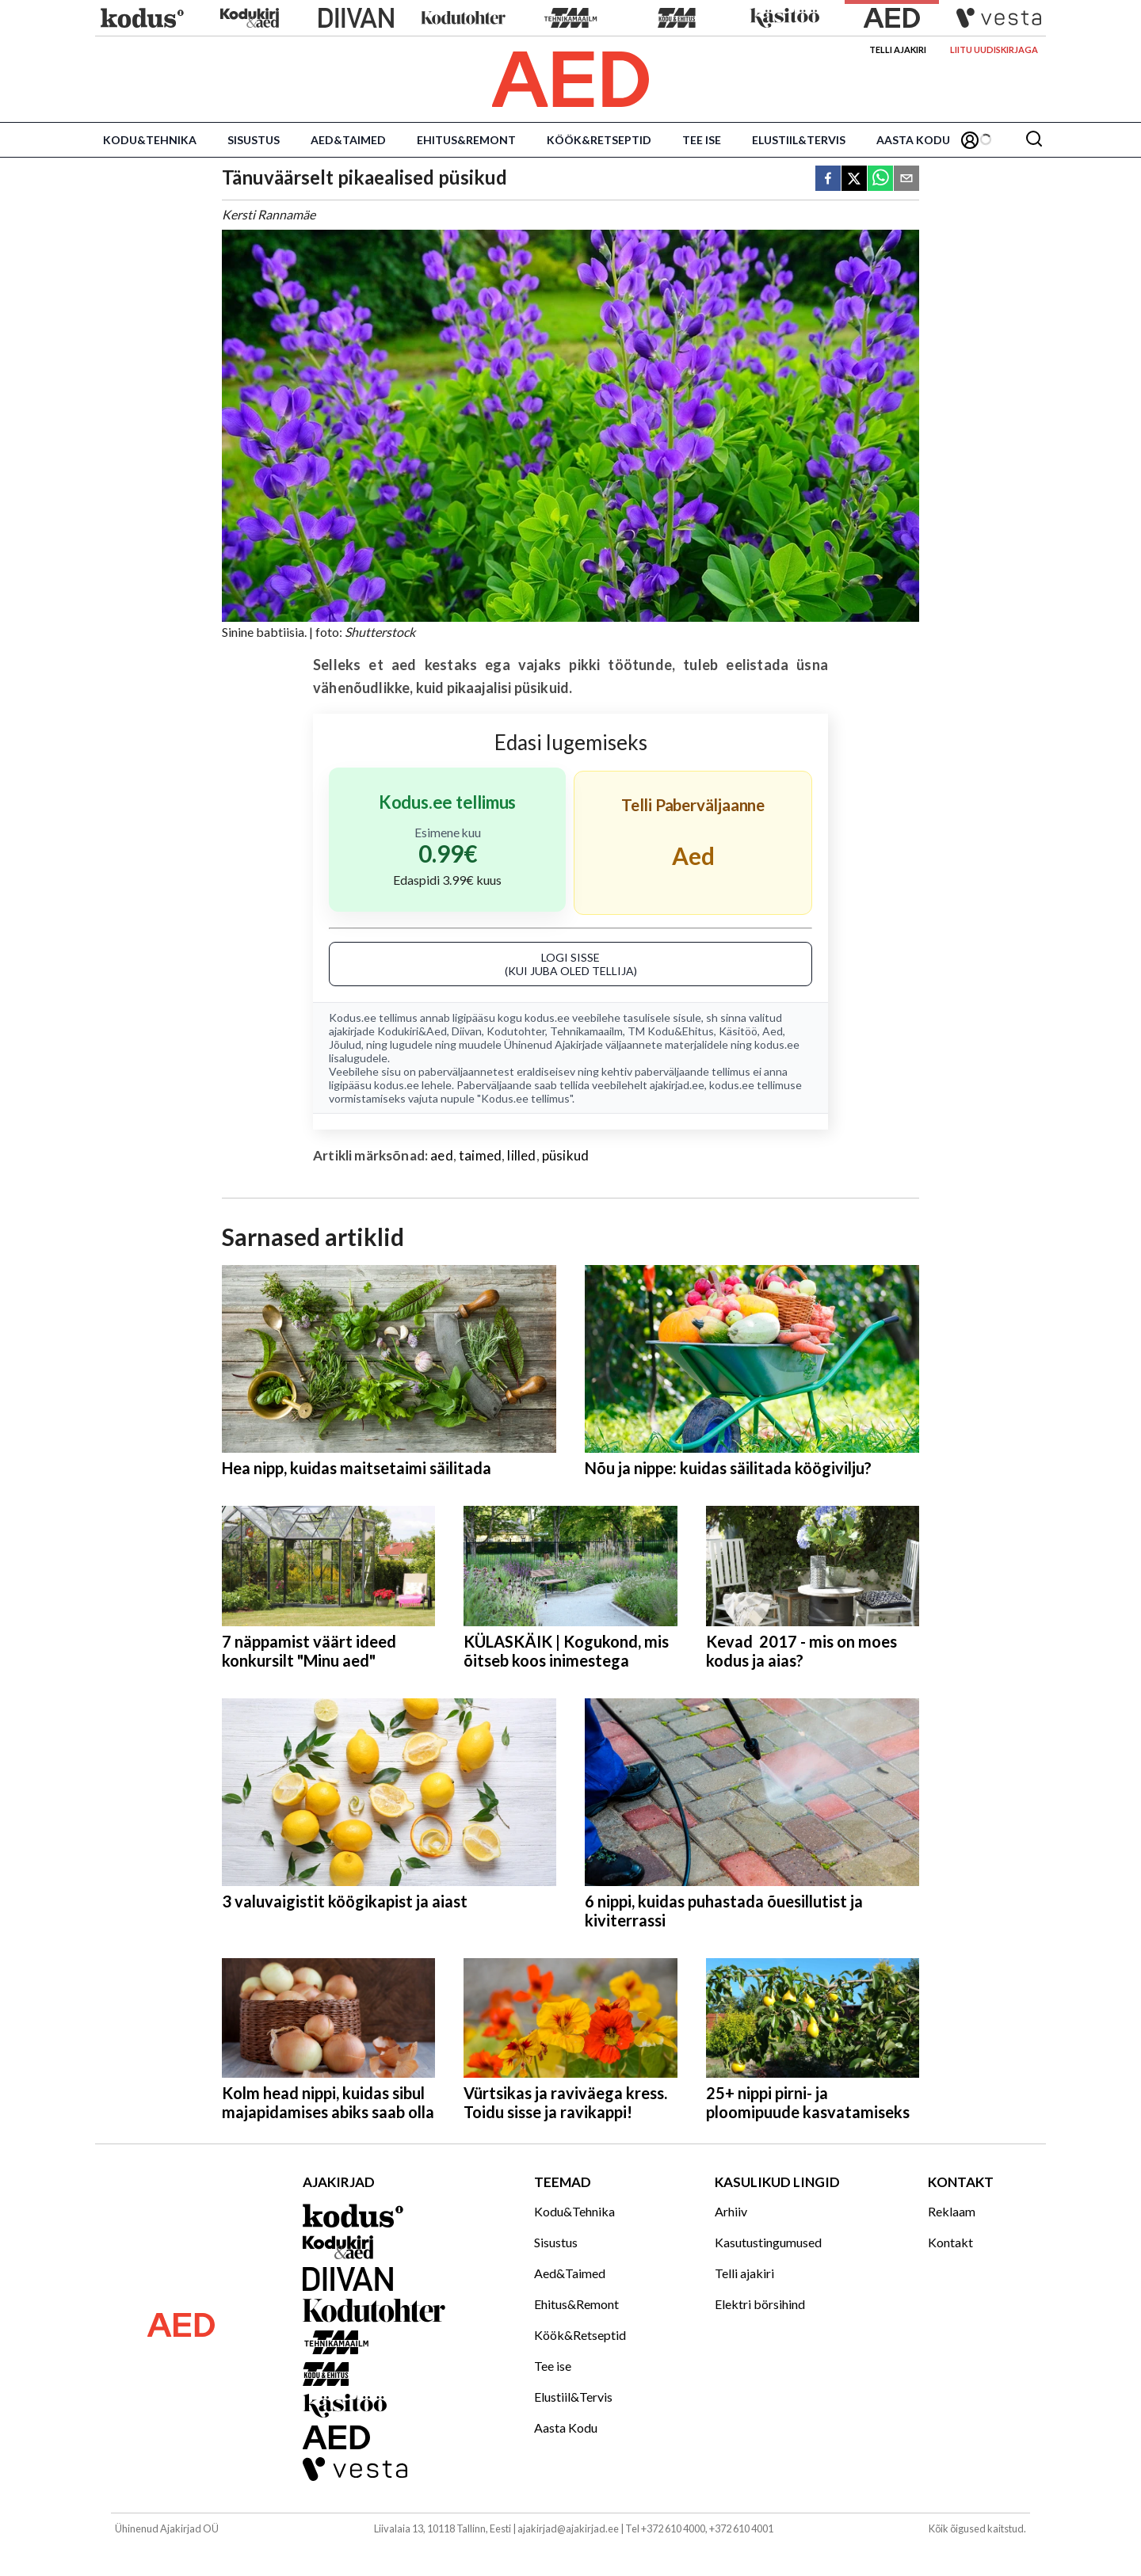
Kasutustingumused (768, 2242)
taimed (480, 1155)
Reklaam (951, 2211)
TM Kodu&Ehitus (671, 1031)
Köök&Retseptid (599, 140)
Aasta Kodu (913, 140)
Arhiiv (731, 2211)
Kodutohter (516, 1031)
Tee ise (701, 140)
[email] (906, 179)
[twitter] (854, 179)
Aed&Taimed (348, 140)
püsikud (565, 1155)
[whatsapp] (880, 179)
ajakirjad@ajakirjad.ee (568, 2528)
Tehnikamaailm (586, 1031)
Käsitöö (738, 1031)
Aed (772, 1031)
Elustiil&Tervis (798, 140)
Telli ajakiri (897, 49)
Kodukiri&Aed (412, 1031)
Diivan (467, 1031)
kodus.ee (547, 1017)
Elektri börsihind (760, 2303)
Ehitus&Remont (466, 140)
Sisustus (253, 140)
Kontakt (950, 2242)
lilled (521, 1155)
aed (441, 1155)
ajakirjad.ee (677, 1085)
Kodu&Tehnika (150, 140)
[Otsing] (1034, 140)
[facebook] (828, 179)
